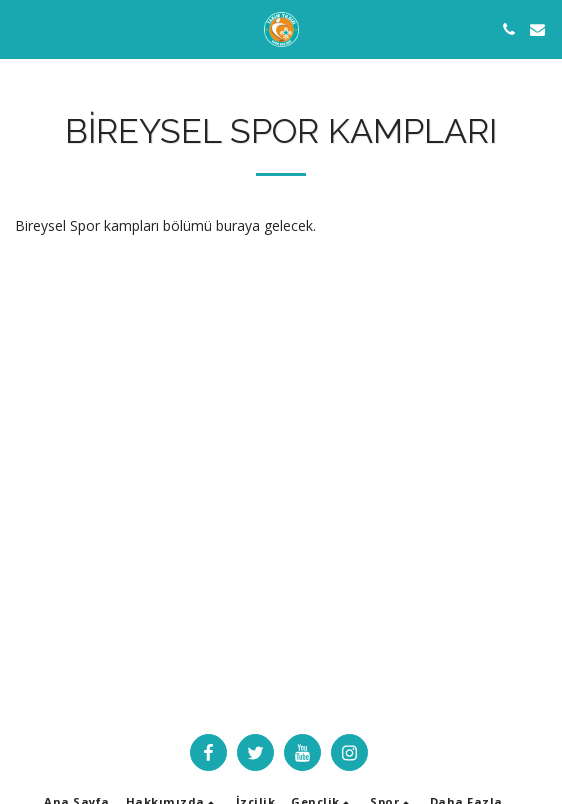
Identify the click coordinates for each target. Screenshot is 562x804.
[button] (22, 28)
